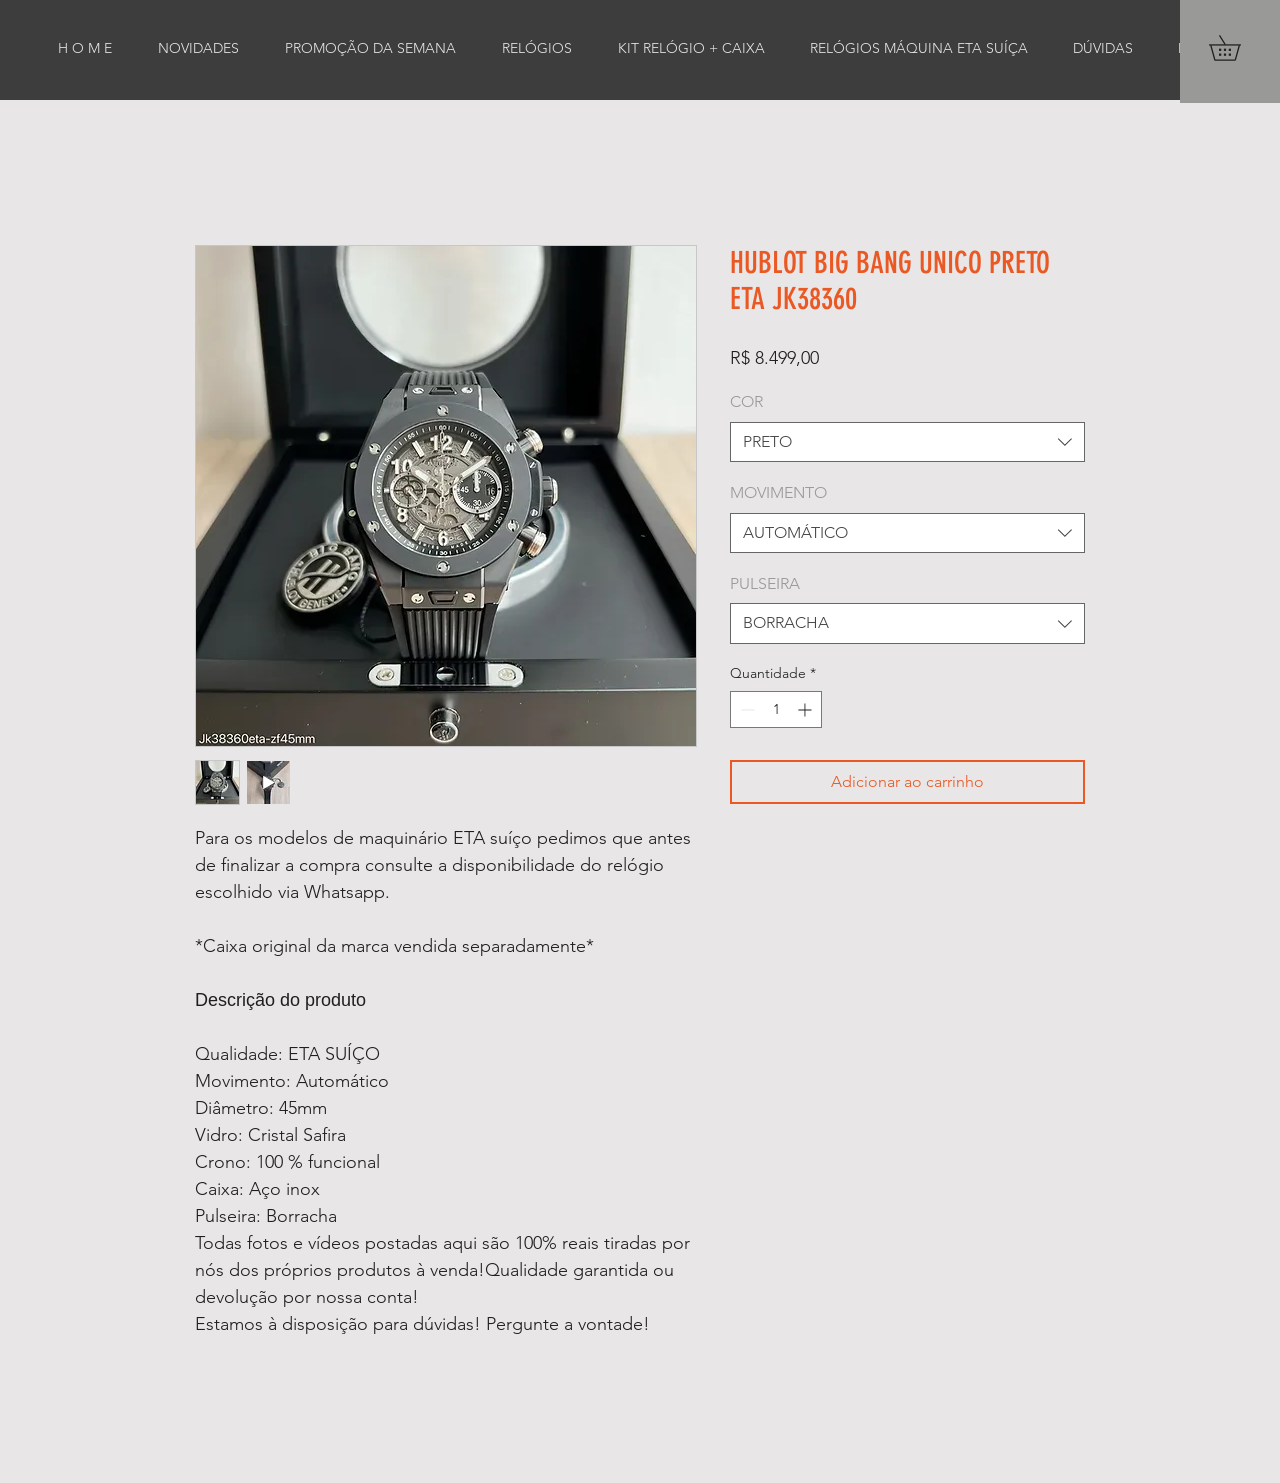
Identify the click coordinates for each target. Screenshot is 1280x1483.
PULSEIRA (765, 583)
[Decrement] (745, 709)
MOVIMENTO (778, 492)
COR (746, 401)
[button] (1237, 48)
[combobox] (907, 442)
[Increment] (806, 709)
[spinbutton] (776, 709)
